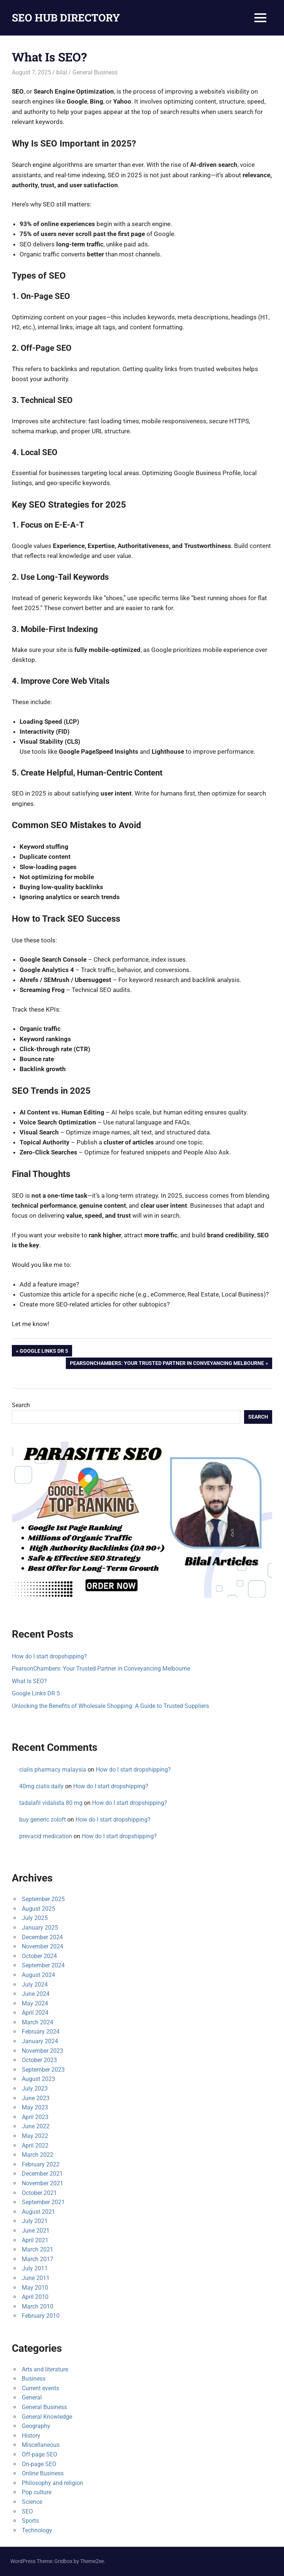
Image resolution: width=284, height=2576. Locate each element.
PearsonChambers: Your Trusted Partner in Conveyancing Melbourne (167, 1364)
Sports (30, 2520)
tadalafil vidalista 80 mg (50, 1802)
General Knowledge (47, 2416)
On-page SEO (39, 2464)
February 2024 (41, 2031)
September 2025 (43, 1899)
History (31, 2435)
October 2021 (39, 2192)
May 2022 (35, 2135)
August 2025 (38, 1908)
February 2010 (41, 2315)
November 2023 (42, 2050)
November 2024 (42, 1946)
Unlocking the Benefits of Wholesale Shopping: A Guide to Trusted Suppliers (110, 1705)
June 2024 (36, 1993)
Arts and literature (45, 2369)
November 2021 (42, 2183)
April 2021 (35, 2240)
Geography (36, 2425)
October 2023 (39, 2060)
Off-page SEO (39, 2454)
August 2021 (38, 2211)
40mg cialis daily (41, 1786)
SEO (27, 2511)
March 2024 (37, 2022)
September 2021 (43, 2202)
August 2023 (38, 2078)
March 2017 (37, 2259)
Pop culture (36, 2492)
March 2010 (37, 2306)
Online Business (43, 2473)
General (32, 2397)
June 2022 (36, 2126)
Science (32, 2501)
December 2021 (42, 2173)
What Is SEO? (29, 1681)
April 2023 (35, 2117)
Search (21, 1405)
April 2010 (35, 2296)
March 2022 (37, 2154)
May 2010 (35, 2287)
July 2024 (35, 1984)
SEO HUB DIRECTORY (66, 17)
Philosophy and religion (52, 2482)
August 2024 (38, 1974)
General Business (95, 72)
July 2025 (35, 1917)
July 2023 (35, 2088)
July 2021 (35, 2220)
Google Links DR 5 (43, 1351)
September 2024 (43, 1965)
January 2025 (40, 1927)
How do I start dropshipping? (49, 1656)
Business (33, 2378)
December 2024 (42, 1937)
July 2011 (35, 2268)
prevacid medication (45, 1836)
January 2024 (40, 2041)
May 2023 (35, 2107)
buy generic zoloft (42, 1819)
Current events (40, 2388)
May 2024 (35, 2003)
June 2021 (36, 2230)
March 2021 (37, 2249)
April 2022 (35, 2145)
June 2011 (36, 2277)
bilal (61, 72)
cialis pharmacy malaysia (52, 1769)
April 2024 (35, 2012)
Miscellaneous (41, 2444)
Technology (37, 2530)
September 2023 (43, 2069)
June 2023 (36, 2098)
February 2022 (41, 2164)
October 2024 (39, 1956)
